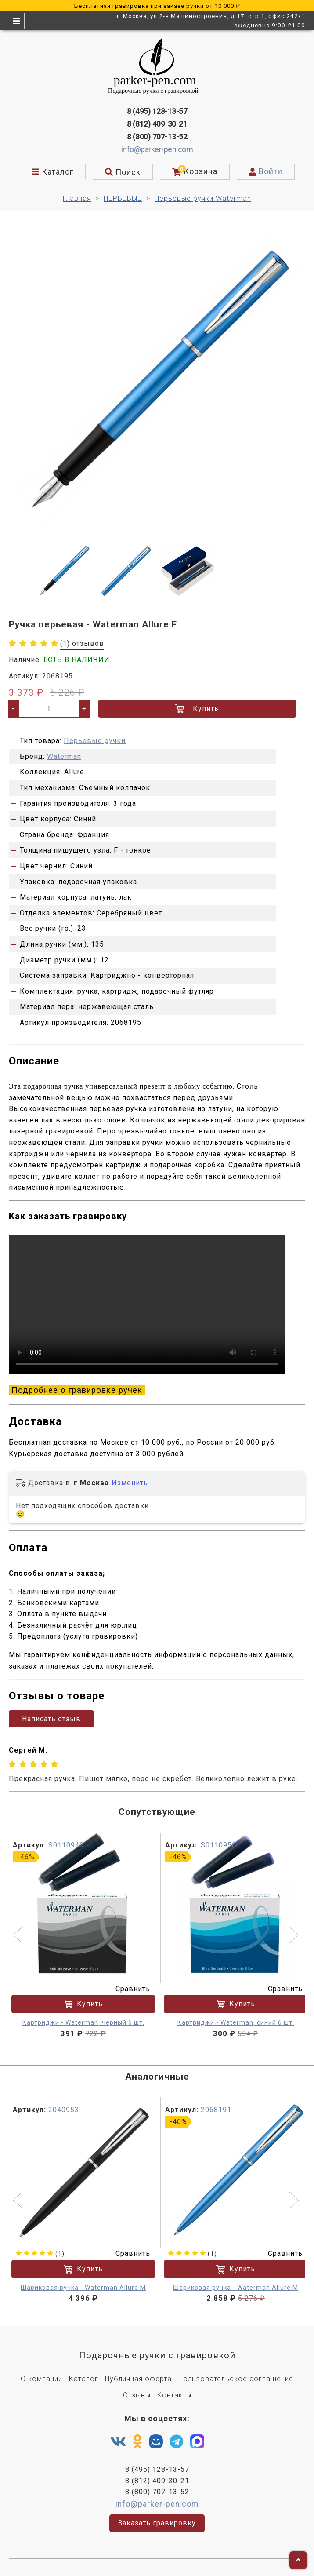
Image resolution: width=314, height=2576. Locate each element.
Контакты (174, 2394)
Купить (197, 708)
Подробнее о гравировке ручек (77, 1390)
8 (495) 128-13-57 (157, 111)
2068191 (216, 2109)
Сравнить (127, 1988)
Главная (77, 198)
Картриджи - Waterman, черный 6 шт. (83, 2022)
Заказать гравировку (157, 2522)
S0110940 (66, 1844)
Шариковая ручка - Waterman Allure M (83, 2287)
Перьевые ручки (95, 740)
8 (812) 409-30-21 (157, 123)
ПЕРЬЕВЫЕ (123, 198)
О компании (41, 2379)
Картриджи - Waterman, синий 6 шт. (235, 2022)
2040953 (63, 2109)
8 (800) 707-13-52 (157, 136)
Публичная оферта (138, 2379)
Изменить (130, 1483)
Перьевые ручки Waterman (203, 198)
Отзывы (137, 2394)
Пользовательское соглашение (235, 2379)
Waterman (64, 756)
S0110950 (218, 1844)
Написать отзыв (51, 1718)
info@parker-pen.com (157, 149)
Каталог (83, 2379)
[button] (19, 1936)
